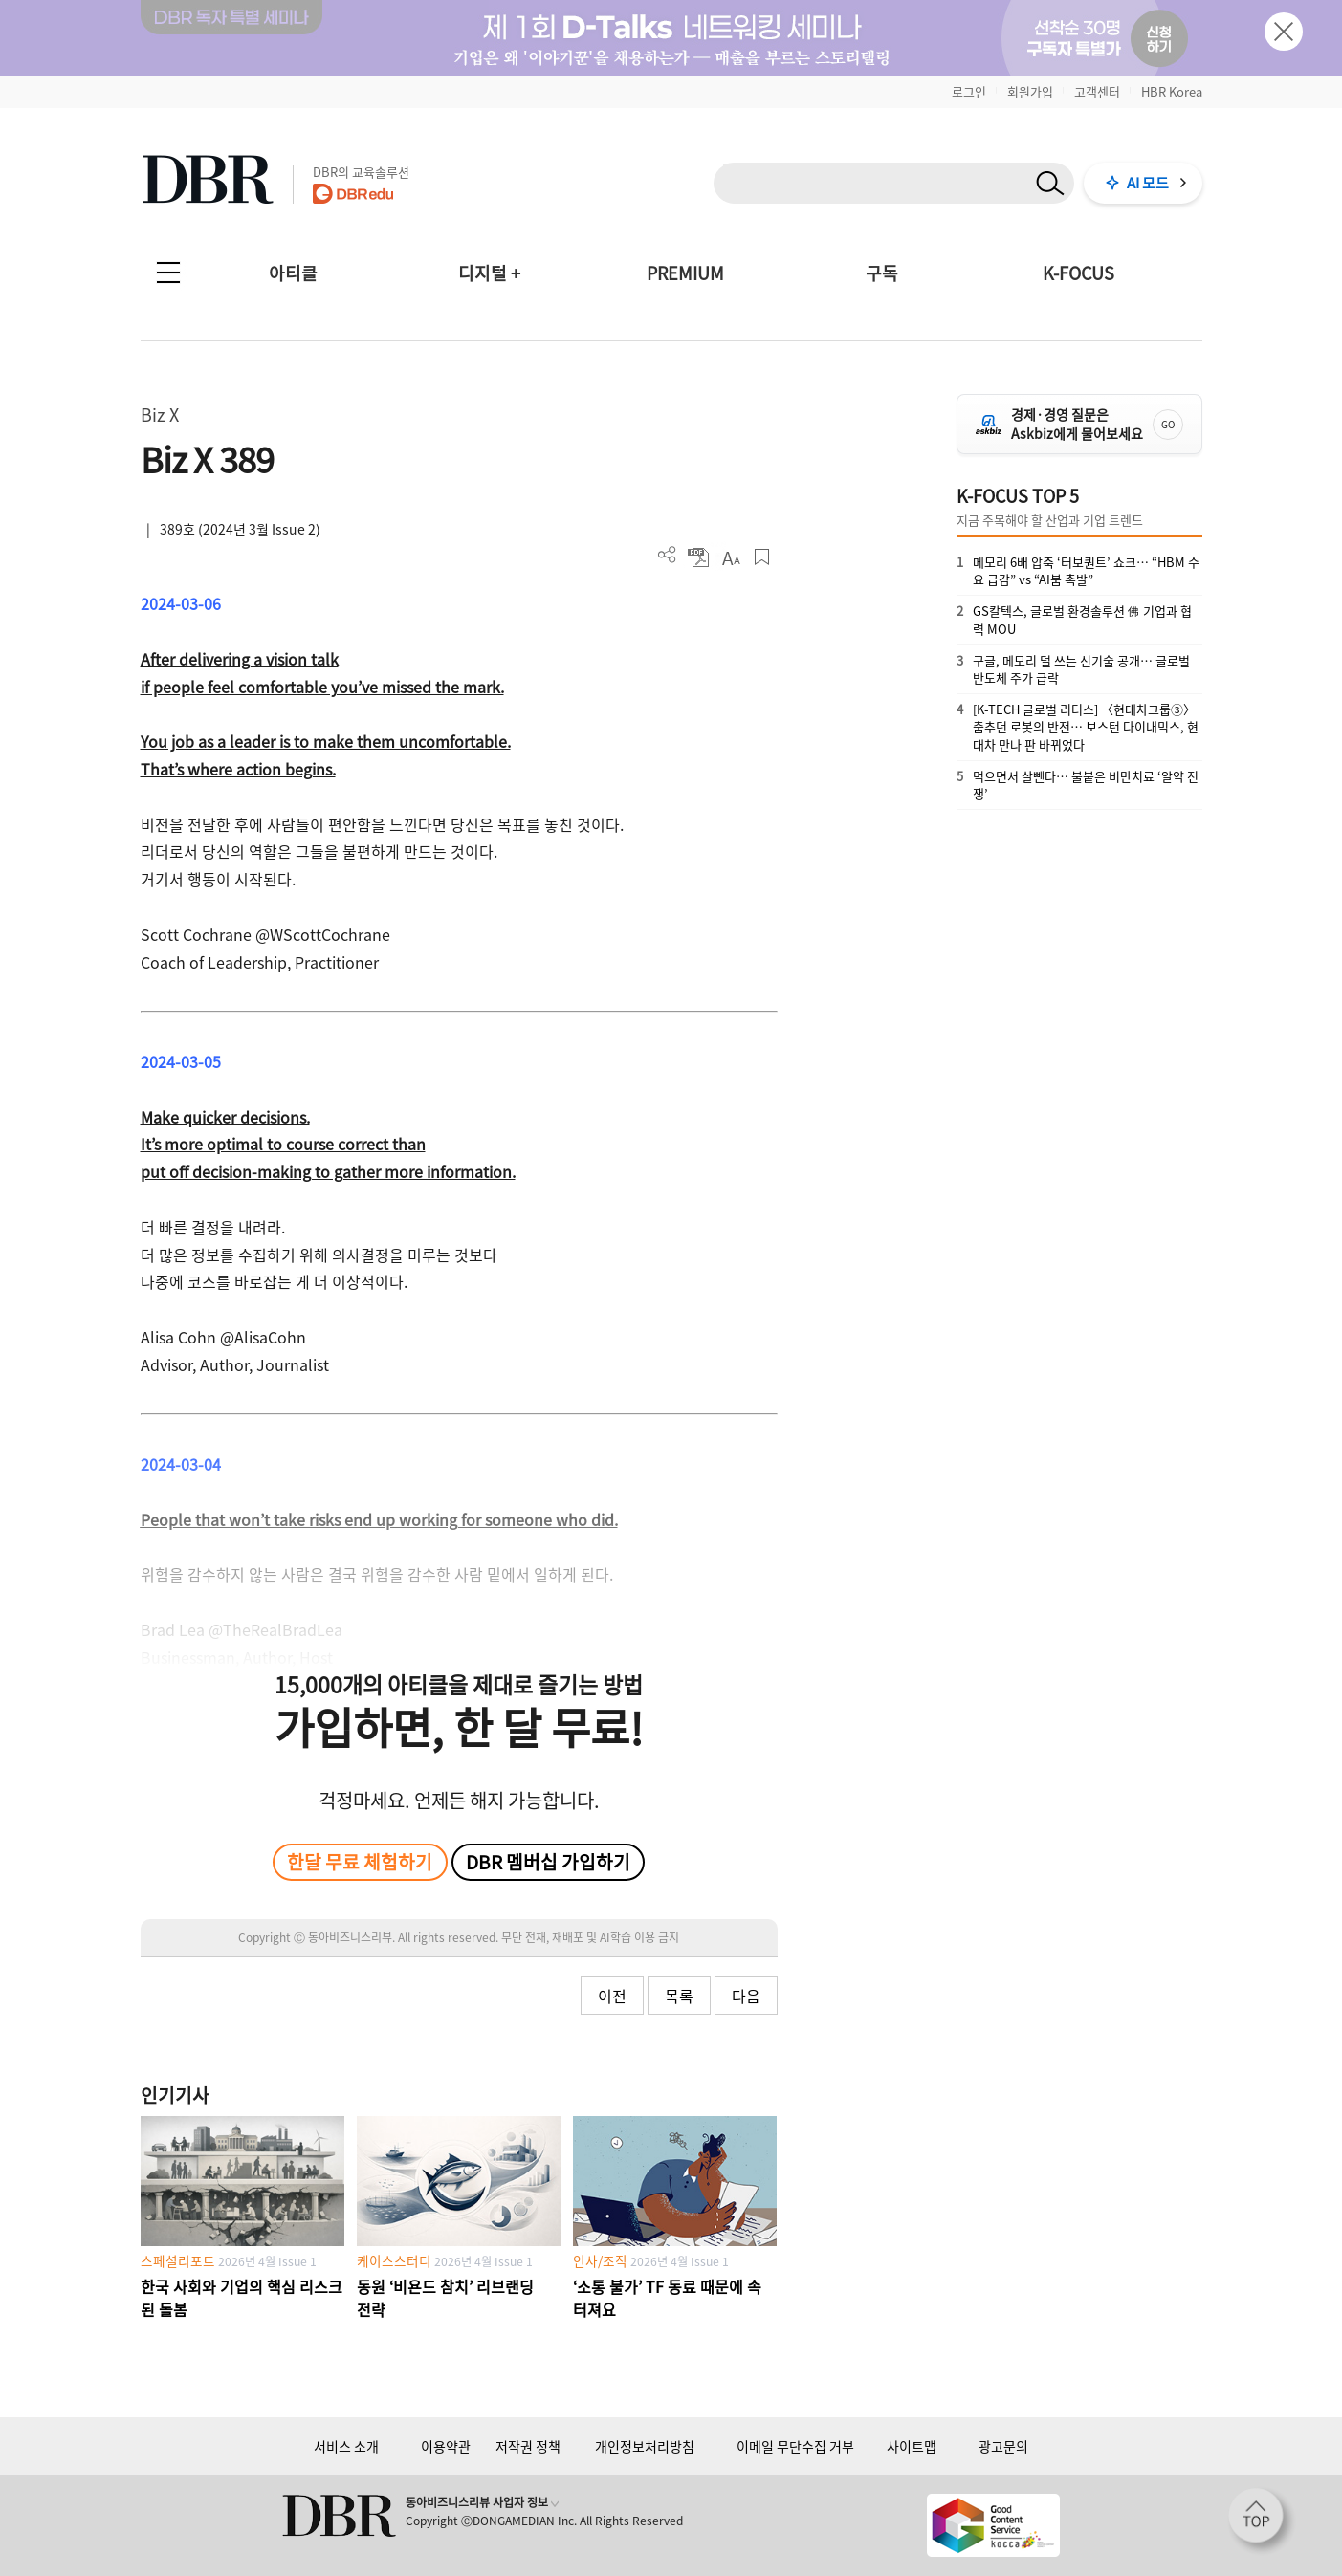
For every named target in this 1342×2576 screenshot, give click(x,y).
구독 (882, 273)
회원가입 (1030, 91)
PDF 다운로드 (699, 557)
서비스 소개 (346, 2446)
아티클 (293, 273)
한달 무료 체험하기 (359, 1861)
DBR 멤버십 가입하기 (548, 1861)
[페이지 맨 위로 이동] (1261, 2521)
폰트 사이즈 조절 (730, 557)
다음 (746, 1995)
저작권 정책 (528, 2446)
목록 (679, 1995)
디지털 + (489, 273)
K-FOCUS (1078, 273)
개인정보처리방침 (644, 2446)
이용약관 (446, 2446)
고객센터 (1097, 91)
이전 (612, 1995)
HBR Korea (1171, 91)
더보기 (667, 555)
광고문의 (1003, 2446)
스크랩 (762, 557)
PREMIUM (685, 273)
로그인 (969, 91)
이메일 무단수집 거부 (795, 2446)
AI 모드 (1148, 182)
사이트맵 (911, 2446)
